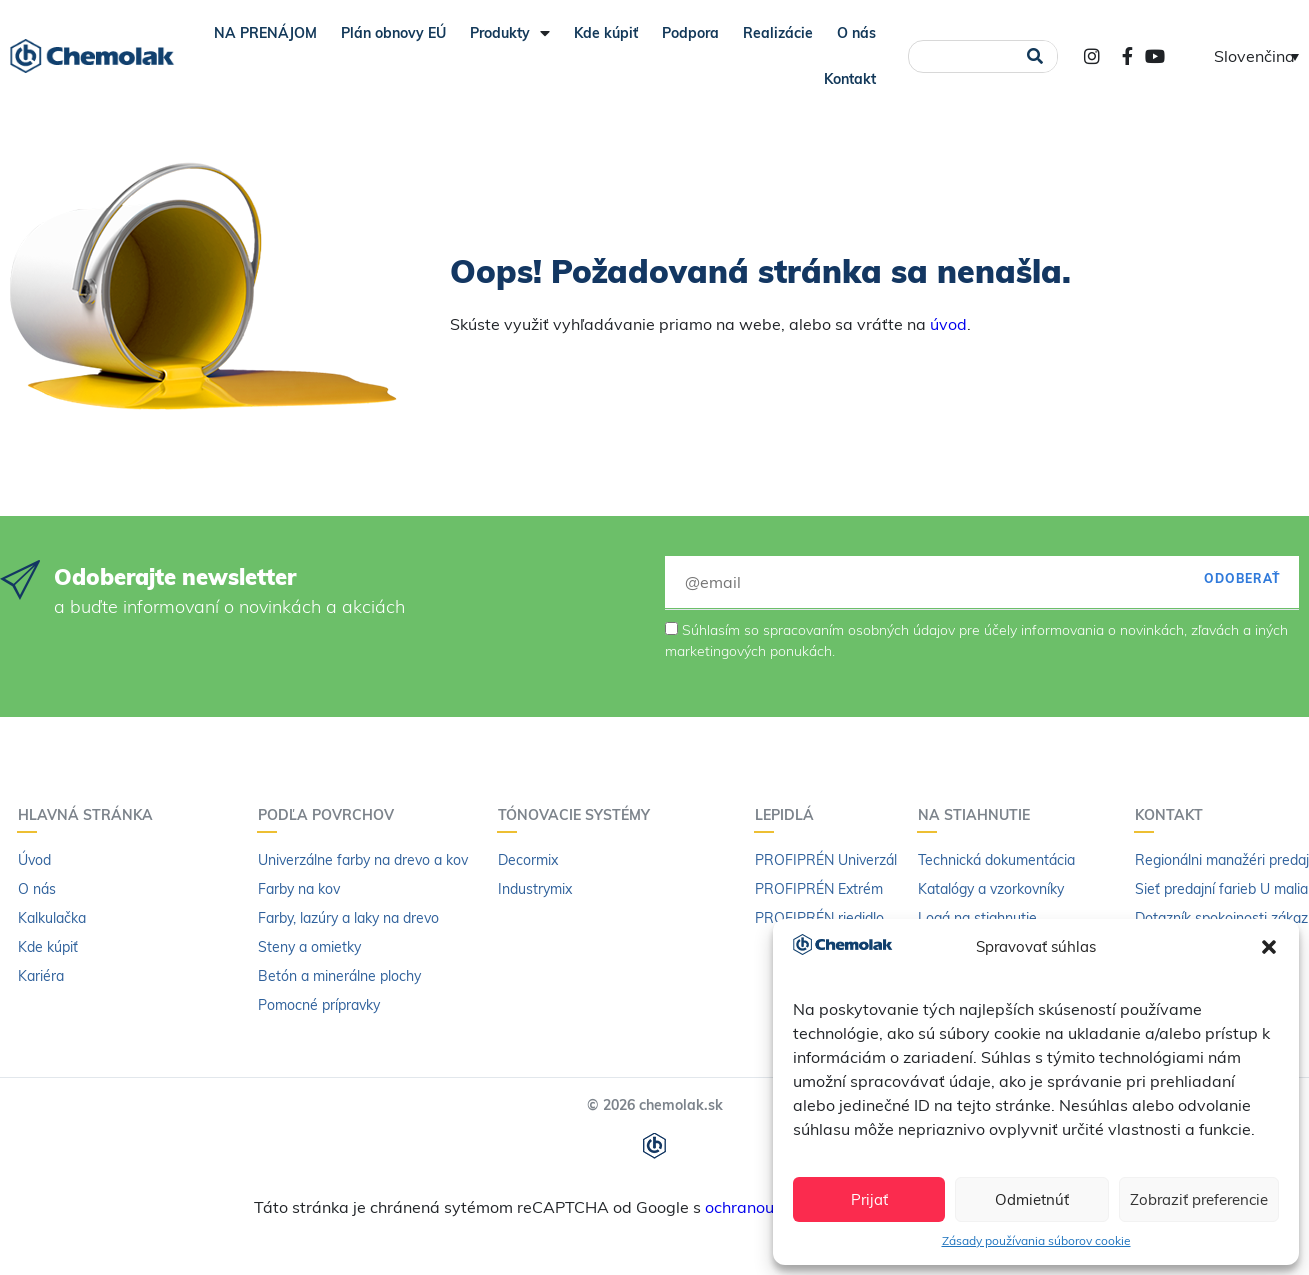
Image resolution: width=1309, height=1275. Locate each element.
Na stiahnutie (979, 815)
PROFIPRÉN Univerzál (826, 860)
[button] (1269, 947)
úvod (948, 324)
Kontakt (850, 79)
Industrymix (535, 889)
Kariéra (41, 976)
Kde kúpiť (606, 33)
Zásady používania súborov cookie (1036, 1240)
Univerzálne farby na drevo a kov (363, 860)
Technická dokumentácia (996, 860)
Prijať (869, 1199)
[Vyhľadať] (1035, 56)
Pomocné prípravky (319, 1005)
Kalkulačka (52, 918)
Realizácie (778, 33)
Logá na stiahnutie (977, 918)
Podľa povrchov (331, 815)
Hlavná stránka (90, 815)
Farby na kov (299, 889)
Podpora (690, 33)
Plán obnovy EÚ (393, 33)
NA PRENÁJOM (265, 33)
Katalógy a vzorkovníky (991, 889)
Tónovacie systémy (579, 815)
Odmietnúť (1032, 1199)
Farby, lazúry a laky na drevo (348, 918)
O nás (856, 33)
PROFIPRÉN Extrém (819, 889)
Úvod (34, 860)
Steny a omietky (309, 947)
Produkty (510, 33)
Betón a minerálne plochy (339, 976)
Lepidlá (789, 815)
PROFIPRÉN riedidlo (819, 918)
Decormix (528, 860)
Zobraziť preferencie (1199, 1199)
